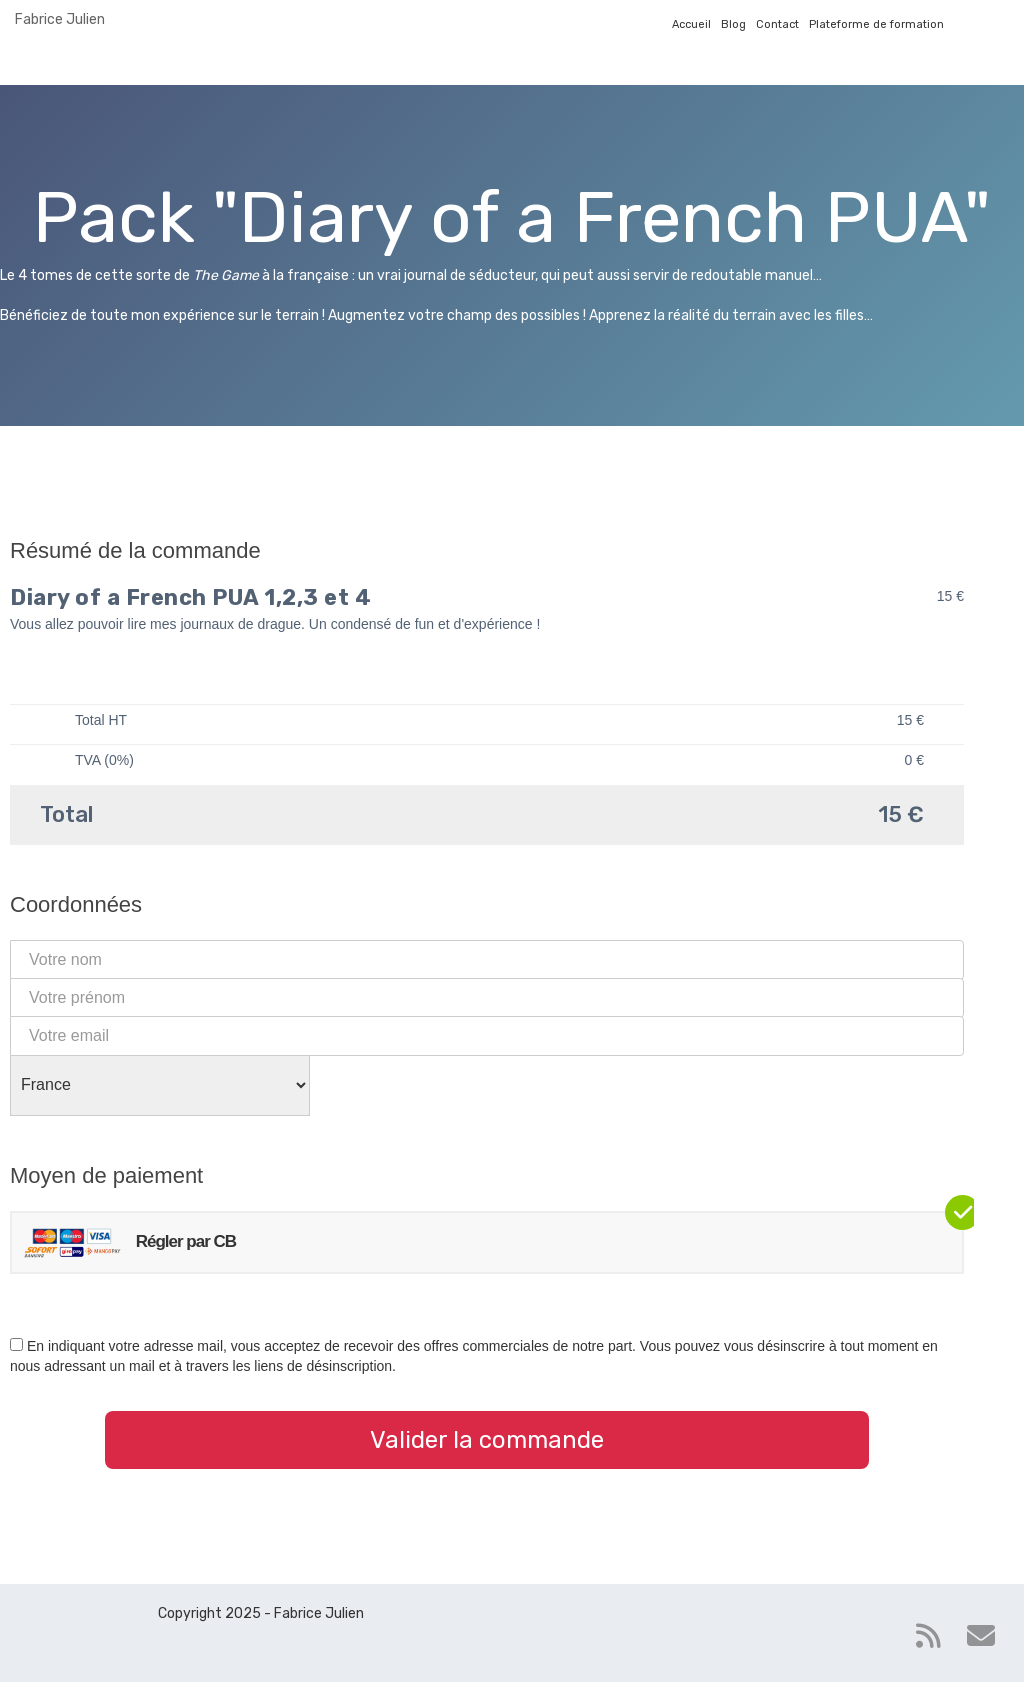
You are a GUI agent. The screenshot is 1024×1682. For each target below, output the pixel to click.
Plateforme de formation (876, 24)
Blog (733, 24)
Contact (777, 24)
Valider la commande (487, 1440)
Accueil (691, 24)
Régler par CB (129, 1242)
